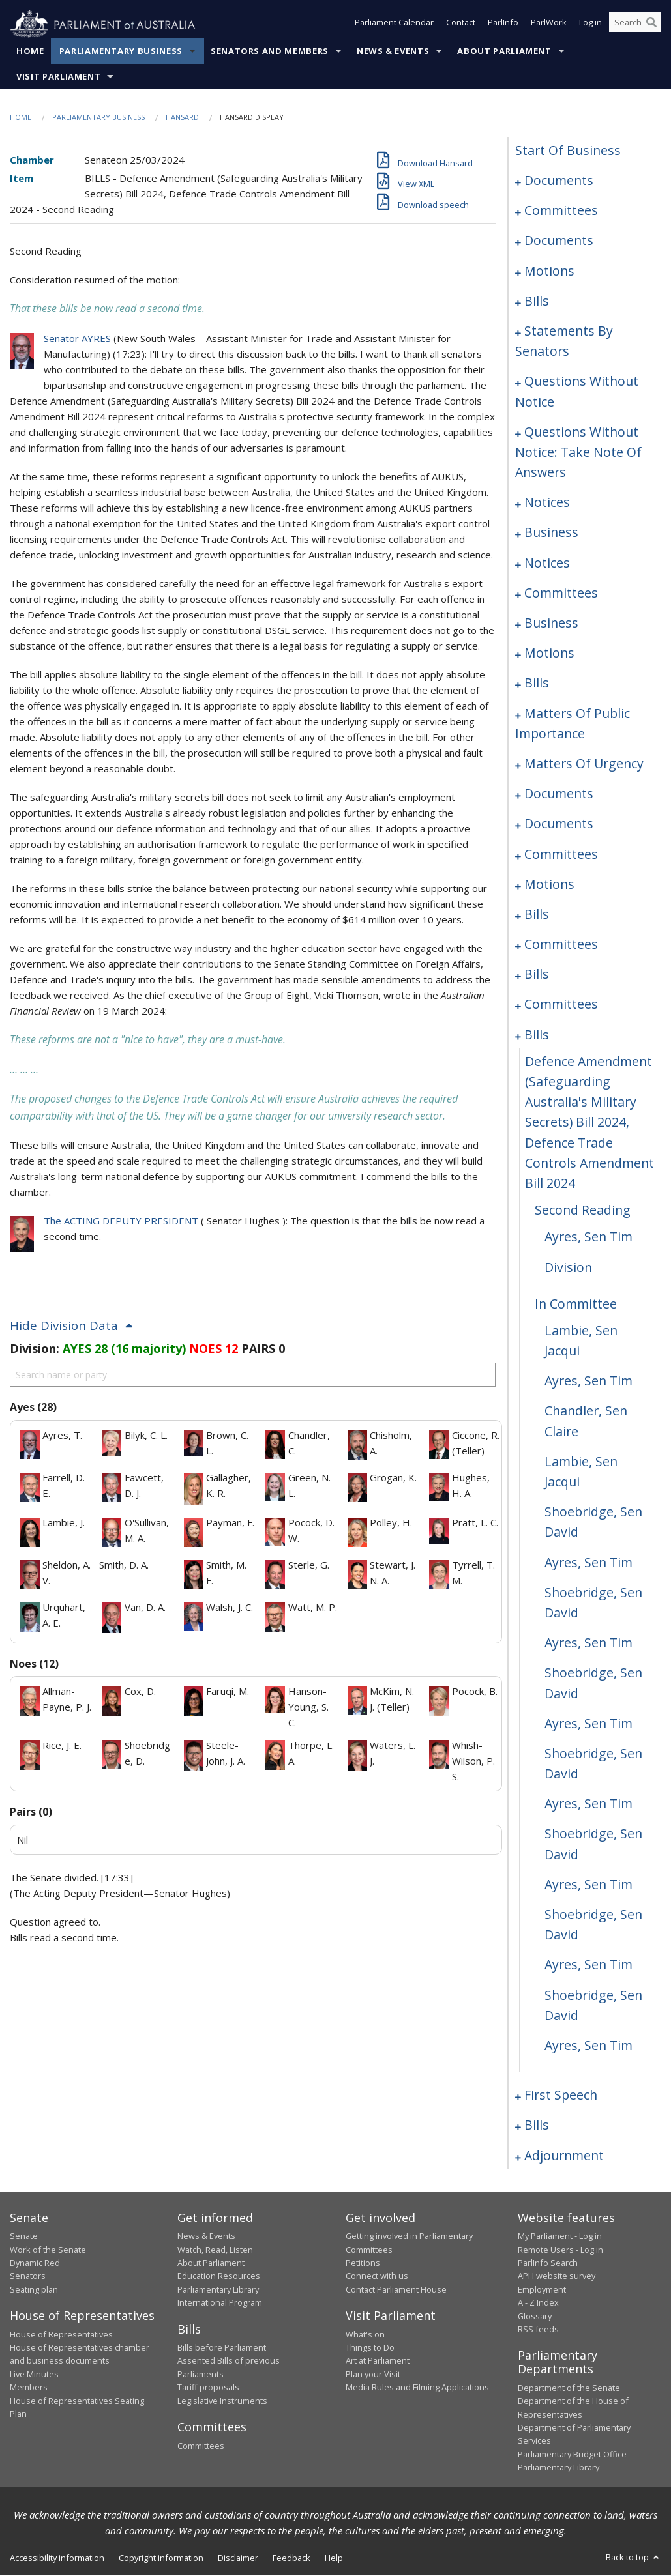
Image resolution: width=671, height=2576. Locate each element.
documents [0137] (558, 824)
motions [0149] (549, 884)
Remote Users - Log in (560, 2249)
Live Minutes (34, 2375)
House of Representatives (61, 2334)
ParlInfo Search (548, 2263)
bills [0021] (536, 301)
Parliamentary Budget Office (572, 2454)
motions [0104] (549, 653)
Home (30, 51)
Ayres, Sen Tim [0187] (588, 1804)
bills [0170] (536, 1034)
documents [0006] (558, 241)
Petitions (363, 2263)
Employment (542, 2289)
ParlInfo (503, 25)
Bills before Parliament (221, 2348)
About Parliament (504, 51)
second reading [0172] (583, 1210)
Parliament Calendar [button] (394, 25)
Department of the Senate (569, 2388)
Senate (24, 2236)
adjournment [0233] (564, 2155)
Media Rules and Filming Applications (417, 2388)
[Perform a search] (651, 25)
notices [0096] (547, 563)
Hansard (182, 118)
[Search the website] (635, 25)
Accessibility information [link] (57, 2558)
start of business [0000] (568, 151)
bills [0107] (536, 683)
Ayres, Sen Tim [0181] (588, 1562)
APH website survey (556, 2276)
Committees (200, 2446)
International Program (219, 2303)
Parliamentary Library (218, 2289)
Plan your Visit (373, 2375)
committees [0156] (561, 944)
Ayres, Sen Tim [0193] (588, 2046)
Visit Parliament (58, 77)
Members (29, 2388)
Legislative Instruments (222, 2401)
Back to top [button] (633, 2557)
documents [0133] (558, 794)
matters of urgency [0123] (584, 764)
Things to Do (370, 2348)
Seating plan (34, 2289)
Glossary (535, 2316)
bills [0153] (536, 914)
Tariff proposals (208, 2388)
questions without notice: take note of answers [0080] (578, 452)
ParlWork (549, 25)
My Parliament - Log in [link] (560, 2236)
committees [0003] (561, 211)
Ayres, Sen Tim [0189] (588, 1885)
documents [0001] (558, 181)
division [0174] (568, 1267)
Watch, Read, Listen (215, 2249)
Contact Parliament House (396, 2289)
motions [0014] (549, 271)
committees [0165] (561, 1004)
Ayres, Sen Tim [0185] (588, 1723)
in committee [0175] (576, 1303)
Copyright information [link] (161, 2558)
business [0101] (551, 623)
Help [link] (334, 2558)
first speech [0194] (560, 2095)
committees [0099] (561, 593)
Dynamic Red (35, 2263)
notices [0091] (547, 503)
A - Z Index (538, 2303)
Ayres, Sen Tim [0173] (588, 1237)
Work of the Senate (48, 2249)
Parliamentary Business (121, 51)
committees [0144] (561, 854)
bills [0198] (536, 2125)
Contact (460, 25)
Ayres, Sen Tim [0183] (588, 1643)
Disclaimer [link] (238, 2558)
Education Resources (218, 2276)
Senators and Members (270, 51)
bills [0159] (536, 974)
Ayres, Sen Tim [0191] (588, 1965)
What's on (365, 2334)
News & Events (393, 51)
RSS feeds (538, 2330)
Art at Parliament (378, 2361)
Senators (28, 2276)
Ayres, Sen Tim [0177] (588, 1381)
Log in (590, 25)
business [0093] (551, 533)
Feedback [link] (291, 2558)
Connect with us (377, 2276)
